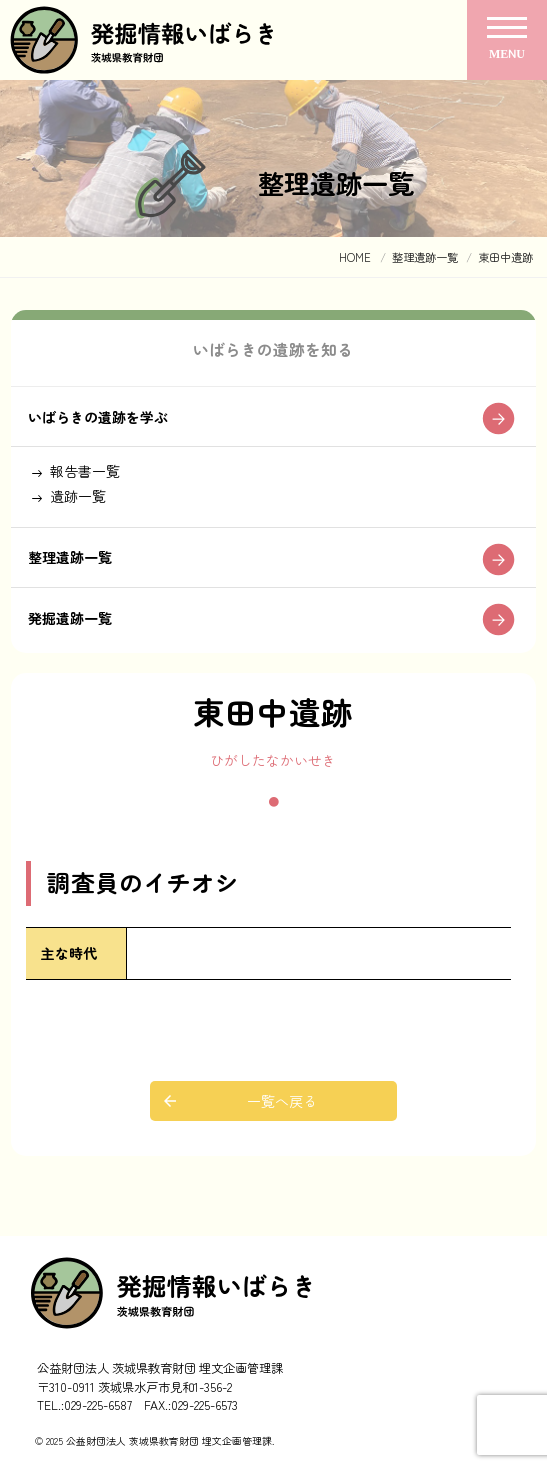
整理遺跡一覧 (70, 557)
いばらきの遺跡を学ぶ (98, 417)
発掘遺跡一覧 (70, 618)
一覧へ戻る (282, 1101)
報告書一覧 (85, 471)
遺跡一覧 (78, 496)
